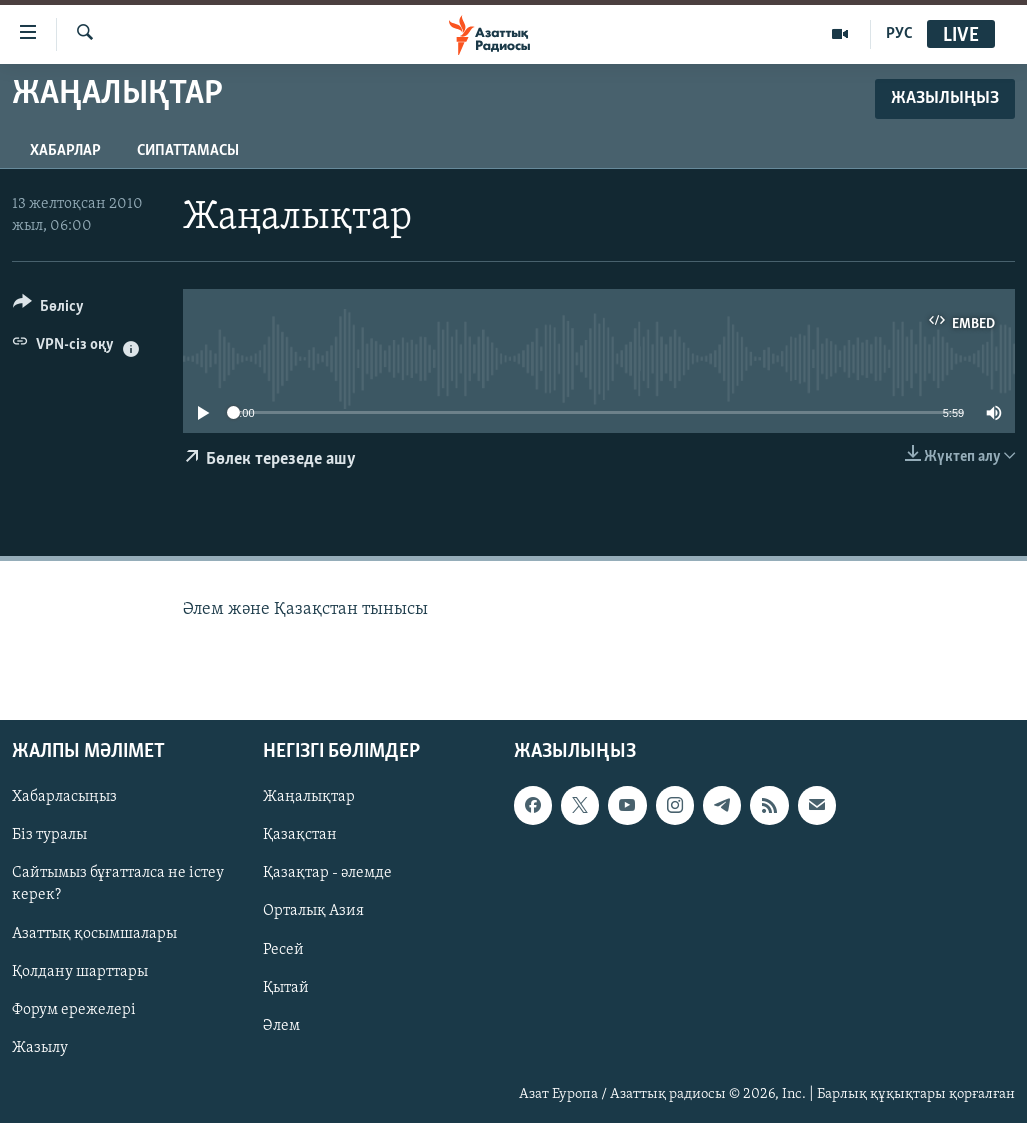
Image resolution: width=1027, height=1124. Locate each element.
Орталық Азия (313, 912)
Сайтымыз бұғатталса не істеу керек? (118, 885)
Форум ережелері (74, 1010)
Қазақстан (300, 836)
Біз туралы (49, 836)
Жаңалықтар (309, 798)
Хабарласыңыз (64, 798)
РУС (899, 34)
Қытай (286, 988)
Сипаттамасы (188, 151)
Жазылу (40, 1048)
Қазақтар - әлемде (327, 874)
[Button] (48, 309)
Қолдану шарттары (80, 972)
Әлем (281, 1026)
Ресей (283, 950)
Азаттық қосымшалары (94, 934)
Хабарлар (65, 151)
